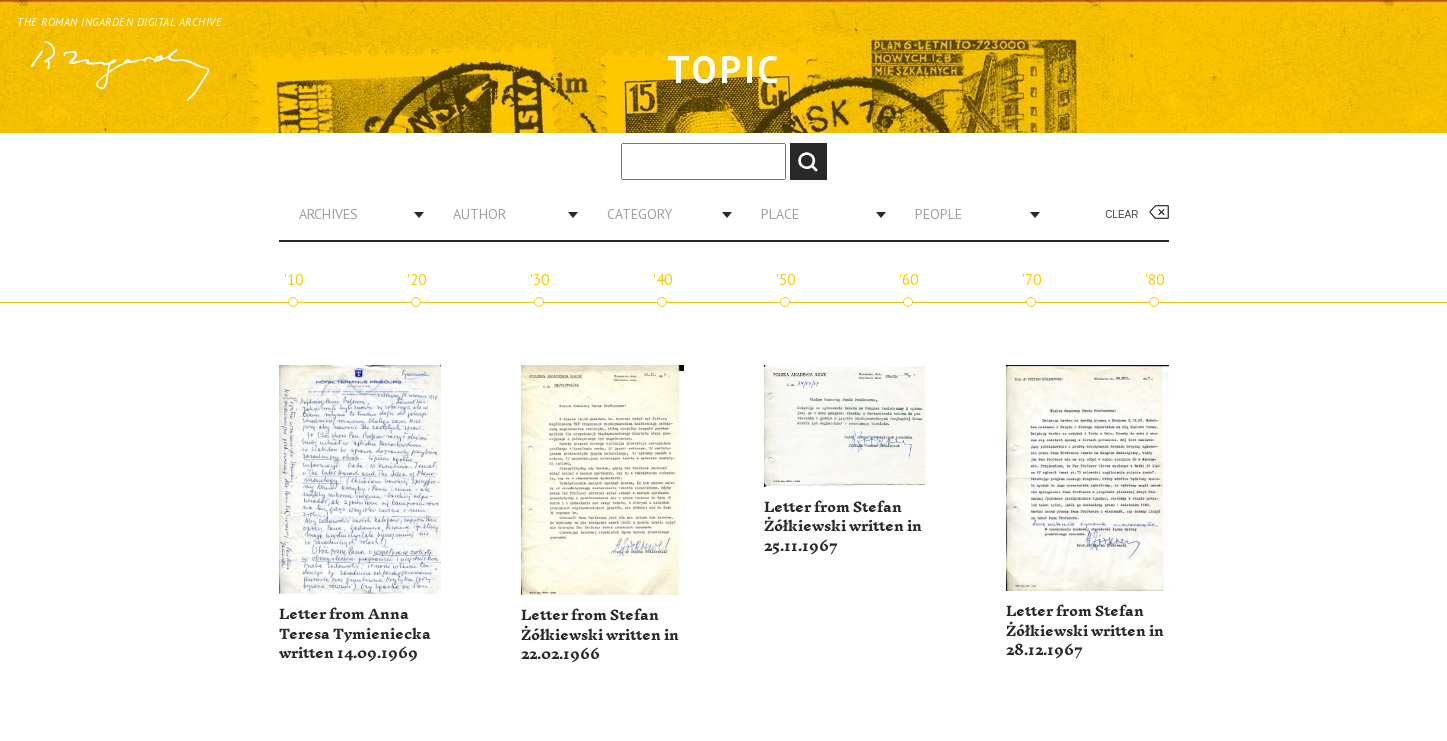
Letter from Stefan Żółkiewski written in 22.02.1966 (600, 635)
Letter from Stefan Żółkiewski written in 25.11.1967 (843, 527)
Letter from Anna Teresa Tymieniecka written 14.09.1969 (355, 634)
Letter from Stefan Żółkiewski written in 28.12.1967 (1085, 631)
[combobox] (354, 214)
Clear (1121, 214)
